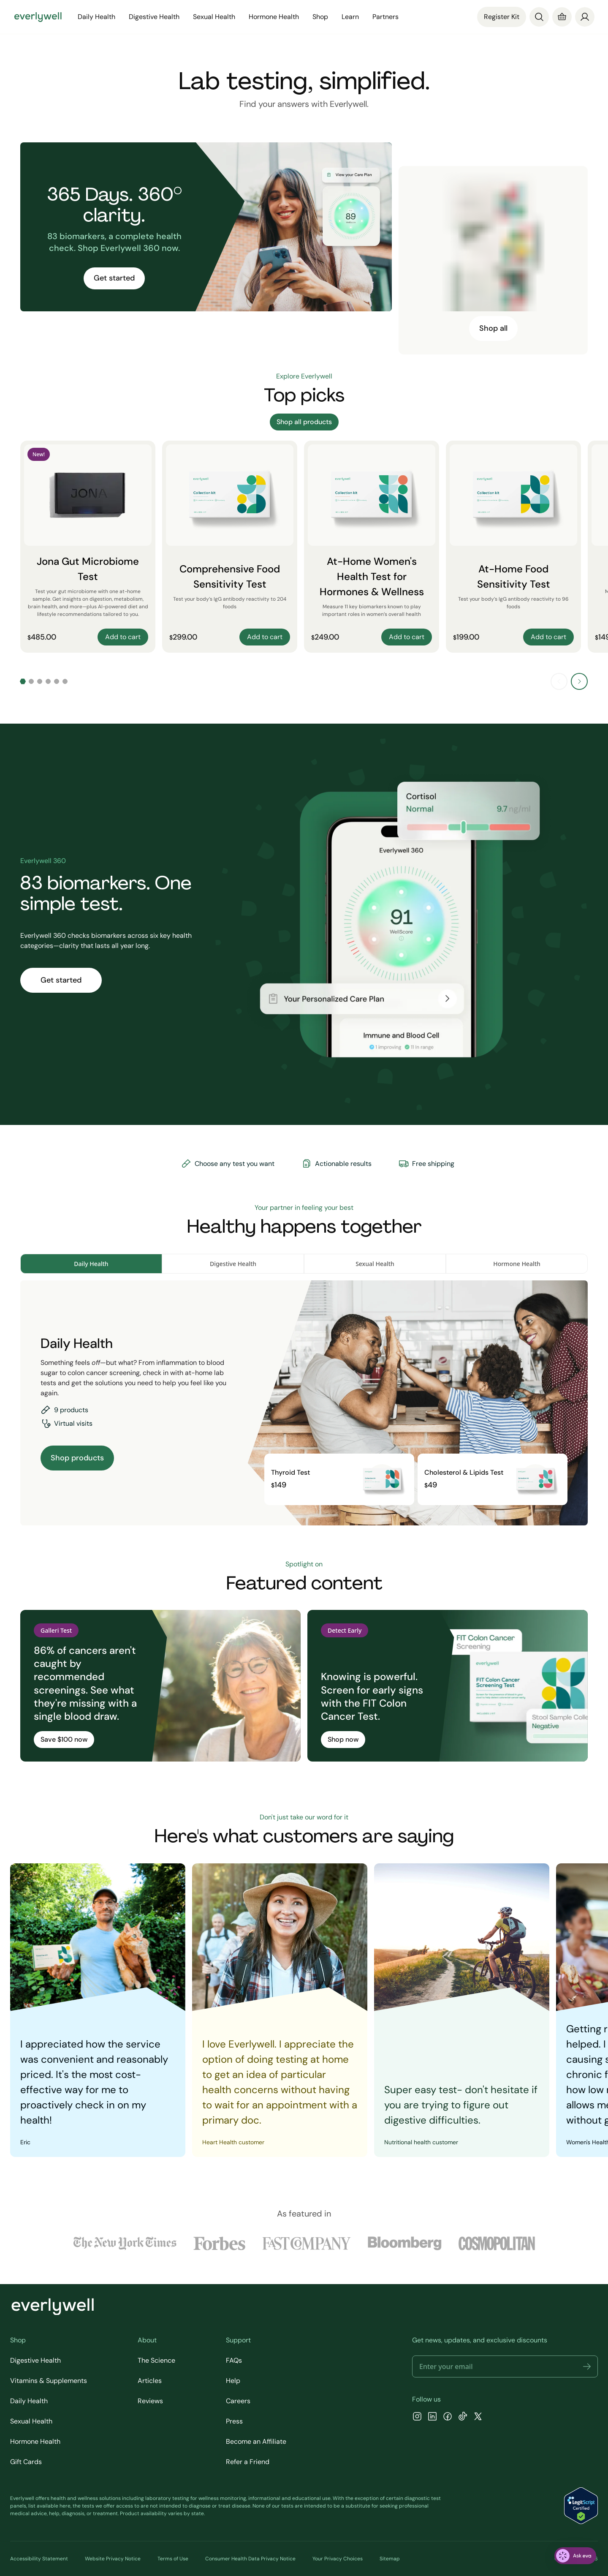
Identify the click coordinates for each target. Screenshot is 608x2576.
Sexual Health (214, 16)
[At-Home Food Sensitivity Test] (513, 547)
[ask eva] (575, 2555)
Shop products (77, 1458)
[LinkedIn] (432, 2417)
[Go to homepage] (38, 17)
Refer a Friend (247, 2461)
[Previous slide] (559, 681)
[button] (587, 2366)
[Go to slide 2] (31, 681)
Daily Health (96, 16)
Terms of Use (172, 2558)
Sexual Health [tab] (375, 1264)
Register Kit (501, 16)
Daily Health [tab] (91, 1264)
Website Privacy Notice (113, 2558)
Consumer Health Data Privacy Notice (250, 2558)
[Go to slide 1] (22, 681)
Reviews (150, 2400)
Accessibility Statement (39, 2558)
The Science (156, 2360)
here (65, 2505)
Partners (385, 16)
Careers (238, 2400)
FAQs (234, 2360)
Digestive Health (154, 16)
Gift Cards (26, 2461)
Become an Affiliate (256, 2441)
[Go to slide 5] (56, 681)
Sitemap (390, 2558)
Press (234, 2421)
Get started (114, 278)
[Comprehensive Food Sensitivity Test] (229, 547)
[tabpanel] (304, 1402)
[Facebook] (447, 2417)
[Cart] (562, 17)
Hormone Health (274, 16)
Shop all (493, 328)
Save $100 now (64, 1739)
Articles (150, 2380)
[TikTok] (463, 2417)
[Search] (539, 17)
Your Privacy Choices (337, 2558)
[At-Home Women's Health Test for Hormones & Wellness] (371, 547)
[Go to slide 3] (39, 681)
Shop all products (304, 421)
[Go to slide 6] (65, 681)
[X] (478, 2417)
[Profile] (584, 17)
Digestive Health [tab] (233, 1264)
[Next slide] (579, 681)
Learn (350, 16)
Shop (320, 16)
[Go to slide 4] (48, 681)
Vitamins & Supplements (48, 2380)
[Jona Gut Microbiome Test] (87, 547)
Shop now (343, 1739)
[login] (584, 17)
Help (233, 2380)
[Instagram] (417, 2417)
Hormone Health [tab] (516, 1264)
